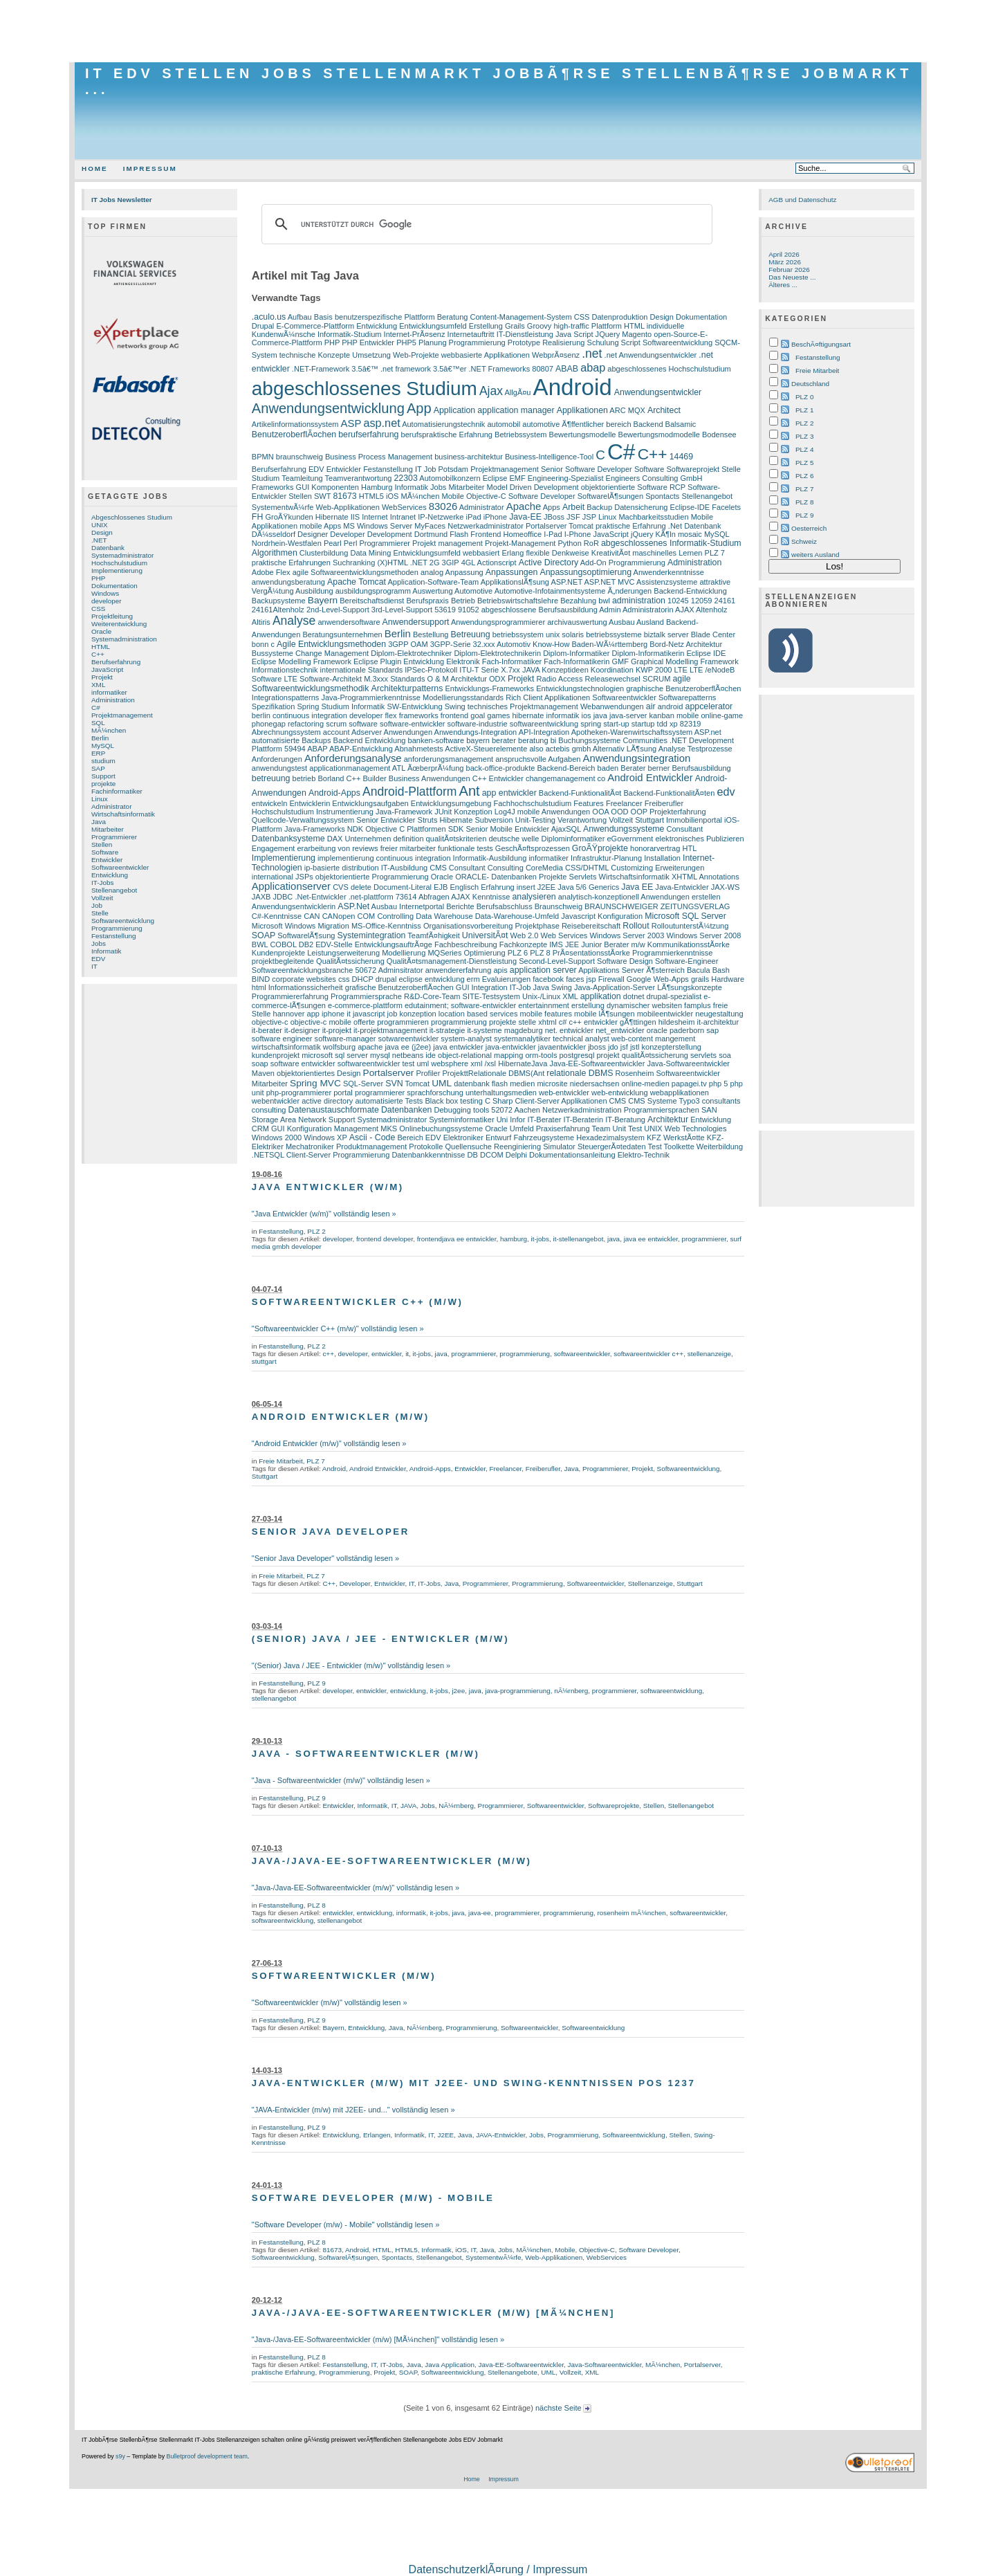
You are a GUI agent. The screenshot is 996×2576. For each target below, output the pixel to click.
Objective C (385, 829)
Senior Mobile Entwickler (508, 829)
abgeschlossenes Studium (364, 388)
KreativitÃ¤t (610, 553)
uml (422, 1063)
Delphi (516, 1155)
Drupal (263, 326)
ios (586, 715)
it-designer (302, 1030)
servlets (703, 1055)
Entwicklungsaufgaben (370, 803)
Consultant (685, 829)
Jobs (98, 943)
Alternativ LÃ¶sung (624, 749)
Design (102, 532)
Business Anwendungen (429, 778)
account (336, 732)
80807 (542, 369)
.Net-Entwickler (320, 897)
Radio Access (560, 679)
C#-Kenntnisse (277, 916)
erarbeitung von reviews (337, 848)
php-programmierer (298, 1092)
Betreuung (470, 634)
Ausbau (621, 622)
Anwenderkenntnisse (669, 572)
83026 (443, 506)
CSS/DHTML (587, 868)
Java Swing (552, 987)
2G (435, 562)
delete (361, 887)
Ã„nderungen (629, 591)
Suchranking (354, 562)
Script (630, 342)
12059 (701, 600)
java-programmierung (517, 1691)
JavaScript (107, 669)
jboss (597, 1047)
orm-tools (541, 1055)
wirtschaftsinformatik (286, 1047)
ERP (98, 753)
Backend (648, 424)
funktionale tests (465, 848)
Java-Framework (404, 811)
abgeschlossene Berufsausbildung (539, 609)
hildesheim (676, 1022)
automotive (541, 424)
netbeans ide (414, 1055)
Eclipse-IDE (690, 507)
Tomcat (417, 1083)
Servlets (583, 877)
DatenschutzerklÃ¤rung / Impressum (498, 2569)
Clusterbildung (324, 553)
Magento (637, 334)
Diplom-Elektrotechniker (411, 653)
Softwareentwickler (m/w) (344, 1976)
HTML (100, 646)
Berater (632, 768)
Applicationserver (291, 886)
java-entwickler (511, 1047)
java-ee (479, 1913)
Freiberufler (664, 803)
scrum (336, 724)
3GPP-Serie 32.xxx (462, 644)
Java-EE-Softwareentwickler (597, 1063)
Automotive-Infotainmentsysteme (550, 591)
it (349, 1014)
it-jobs (540, 1239)
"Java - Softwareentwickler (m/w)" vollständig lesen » (341, 1780)
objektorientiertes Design (318, 1073)
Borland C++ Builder (351, 778)
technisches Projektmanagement (523, 706)
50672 (365, 970)
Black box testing (453, 1101)
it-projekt (336, 1030)
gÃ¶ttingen (638, 1022)
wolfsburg (339, 1047)
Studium (265, 478)
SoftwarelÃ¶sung (306, 935)
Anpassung (464, 572)
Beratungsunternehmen (342, 634)
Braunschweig (558, 906)
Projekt (102, 677)
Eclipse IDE (706, 653)
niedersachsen (595, 1083)
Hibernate (332, 517)
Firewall (611, 979)
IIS (355, 517)
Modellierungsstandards (463, 697)
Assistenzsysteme (666, 582)
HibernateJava (522, 1063)
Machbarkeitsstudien (653, 517)
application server (543, 970)
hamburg (513, 1239)
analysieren (533, 897)
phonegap (269, 724)
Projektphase (537, 926)
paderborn (687, 1030)
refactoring (306, 724)
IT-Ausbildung (404, 868)
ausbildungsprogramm (373, 591)
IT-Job (520, 987)
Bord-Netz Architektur (685, 644)
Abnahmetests (418, 749)
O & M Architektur (457, 679)
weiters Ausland (815, 554)
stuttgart (264, 1361)
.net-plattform (371, 897)
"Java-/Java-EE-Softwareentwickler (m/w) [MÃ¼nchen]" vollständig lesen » (378, 2339)
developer (106, 601)
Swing (455, 706)
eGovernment (630, 838)
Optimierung (485, 953)
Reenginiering (517, 1146)
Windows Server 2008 (703, 935)
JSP (589, 517)
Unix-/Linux (541, 996)
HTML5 (371, 496)
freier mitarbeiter (408, 848)
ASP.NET (566, 582)
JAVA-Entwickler (500, 2135)
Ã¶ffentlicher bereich (596, 424)
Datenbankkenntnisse (428, 1155)
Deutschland (810, 383)
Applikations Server (611, 970)
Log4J (505, 811)
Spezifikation (273, 706)
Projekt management (447, 543)
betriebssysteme (613, 634)
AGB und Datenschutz (802, 199)
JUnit (443, 811)
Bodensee (719, 434)
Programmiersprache (366, 996)
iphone (333, 1014)
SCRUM (656, 679)
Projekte (552, 877)
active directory (327, 1101)
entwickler (601, 1022)
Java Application (449, 2364)
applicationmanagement (349, 768)
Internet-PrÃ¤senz (414, 334)
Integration (490, 987)
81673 (344, 496)
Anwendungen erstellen (680, 897)
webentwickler (275, 1101)
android (670, 706)
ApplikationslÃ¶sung (515, 582)
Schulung (603, 342)
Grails (515, 326)
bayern (478, 740)
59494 (295, 749)
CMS (618, 1101)
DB (473, 1155)
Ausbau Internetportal (407, 906)
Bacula (698, 970)
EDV (98, 958)
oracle (657, 1030)
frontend (454, 715)
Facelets (726, 507)
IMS (556, 944)
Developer (347, 534)
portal (343, 1092)
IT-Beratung (625, 1119)
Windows (105, 593)
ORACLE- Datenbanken (496, 877)
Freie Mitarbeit (280, 1461)
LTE (681, 670)
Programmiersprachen (661, 1110)
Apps (551, 507)
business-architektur (468, 457)
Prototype (524, 342)
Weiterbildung (720, 1146)
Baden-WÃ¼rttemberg (609, 644)
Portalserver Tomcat (559, 526)
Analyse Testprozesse (695, 749)
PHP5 (406, 342)
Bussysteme (272, 653)
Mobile (452, 496)
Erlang (512, 553)
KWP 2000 (654, 670)
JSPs (304, 877)
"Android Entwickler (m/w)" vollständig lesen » (329, 1443)
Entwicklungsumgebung (451, 803)
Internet (374, 517)
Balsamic (681, 424)
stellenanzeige (709, 1354)
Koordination (612, 670)
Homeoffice (523, 534)
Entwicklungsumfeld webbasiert (446, 553)
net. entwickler (569, 1030)
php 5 (718, 1083)
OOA (600, 811)
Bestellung (431, 634)
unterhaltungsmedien (501, 1092)
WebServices (404, 507)
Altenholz (711, 609)
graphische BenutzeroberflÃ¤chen (683, 688)
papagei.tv (689, 1083)
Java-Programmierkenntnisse (370, 697)
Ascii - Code (372, 1137)
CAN (312, 916)
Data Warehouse (444, 916)
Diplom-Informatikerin (647, 653)
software (363, 724)
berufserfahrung (368, 434)
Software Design (625, 961)
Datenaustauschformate (333, 1110)
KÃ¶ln (666, 534)
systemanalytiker (522, 1038)
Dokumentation (114, 586)
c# (563, 1022)
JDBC (283, 897)
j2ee (458, 1691)
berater (504, 740)
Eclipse (495, 478)
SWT (322, 496)
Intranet (403, 517)
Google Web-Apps (658, 979)
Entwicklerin (309, 803)
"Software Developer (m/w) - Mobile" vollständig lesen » (345, 2224)
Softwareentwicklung (122, 920)
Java (98, 821)
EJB (441, 887)
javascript (369, 1014)
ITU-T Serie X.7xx (489, 670)
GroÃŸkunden (289, 517)
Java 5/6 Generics (588, 887)
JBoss (554, 517)
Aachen (527, 1110)
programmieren (403, 1022)
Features (588, 803)
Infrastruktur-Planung (606, 858)
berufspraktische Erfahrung (446, 434)
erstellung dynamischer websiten (626, 1005)
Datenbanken (406, 1110)
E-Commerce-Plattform (315, 326)
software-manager (345, 1038)
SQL (98, 723)
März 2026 (784, 262)
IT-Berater (544, 1119)
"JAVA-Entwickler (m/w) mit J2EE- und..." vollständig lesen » (353, 2109)
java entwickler (458, 1047)
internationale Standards (361, 670)
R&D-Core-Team (432, 996)
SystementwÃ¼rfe (283, 507)
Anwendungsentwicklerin (293, 906)
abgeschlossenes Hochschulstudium (668, 369)
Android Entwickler (649, 777)
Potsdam (454, 469)
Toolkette (679, 1146)
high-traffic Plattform (587, 326)
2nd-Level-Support (337, 609)
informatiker (109, 692)
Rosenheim (635, 1073)
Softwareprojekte (613, 1805)
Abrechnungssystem (286, 732)
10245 (678, 600)
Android (572, 387)
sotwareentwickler (408, 1038)
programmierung (459, 1022)
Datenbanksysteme (288, 838)
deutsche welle (513, 838)
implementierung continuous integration (384, 858)
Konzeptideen (565, 670)
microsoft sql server (335, 1055)
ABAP (317, 749)
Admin (609, 609)
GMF (620, 661)
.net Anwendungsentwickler (651, 355)
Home (95, 168)
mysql (380, 1055)
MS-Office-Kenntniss (386, 926)
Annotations (719, 877)
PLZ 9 (316, 1683)
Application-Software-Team (433, 582)
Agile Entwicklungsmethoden (331, 644)
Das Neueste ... (791, 277)
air (651, 706)
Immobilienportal (694, 820)
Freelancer (624, 803)
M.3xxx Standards (394, 679)
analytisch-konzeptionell (598, 897)
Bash (721, 970)
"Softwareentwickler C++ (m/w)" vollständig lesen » (338, 1328)
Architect (664, 410)
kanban (661, 715)
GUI (463, 987)
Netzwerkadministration (582, 1110)
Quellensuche (468, 1146)
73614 (406, 897)
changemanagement (561, 778)
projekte (103, 783)
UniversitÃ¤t (485, 935)
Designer (312, 534)
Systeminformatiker (461, 1119)
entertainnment (543, 1005)
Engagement (273, 848)
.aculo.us (269, 317)
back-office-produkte (500, 768)
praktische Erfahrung (631, 526)
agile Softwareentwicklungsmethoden (355, 572)
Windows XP (325, 1137)
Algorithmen (274, 553)
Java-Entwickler (681, 887)
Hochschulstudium (119, 563)
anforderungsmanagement (448, 759)
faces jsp (581, 979)
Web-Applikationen (347, 507)
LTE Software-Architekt (323, 679)
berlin (261, 715)
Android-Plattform (409, 791)
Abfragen (434, 897)
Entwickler (106, 860)
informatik (563, 715)
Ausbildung (314, 591)
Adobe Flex (271, 572)
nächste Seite (563, 2408)
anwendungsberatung (288, 582)
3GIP (450, 562)
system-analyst (466, 1038)
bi (554, 740)
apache (370, 1047)
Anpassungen (512, 572)
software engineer (282, 1038)
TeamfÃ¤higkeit (433, 935)
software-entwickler (412, 724)
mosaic (690, 534)
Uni (502, 1119)
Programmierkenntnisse (672, 953)
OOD (619, 811)
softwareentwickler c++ (648, 1354)
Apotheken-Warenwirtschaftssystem (632, 732)
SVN (394, 1083)
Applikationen (582, 410)
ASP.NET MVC (609, 582)
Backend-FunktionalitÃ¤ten (669, 793)
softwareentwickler (369, 1063)
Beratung (452, 317)
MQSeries (444, 953)
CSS (98, 608)
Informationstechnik (285, 670)
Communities (645, 740)
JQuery (608, 334)
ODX (497, 679)
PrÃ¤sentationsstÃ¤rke (591, 953)
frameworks (419, 715)
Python (569, 543)
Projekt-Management (520, 543)
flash (500, 1083)
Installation (662, 858)
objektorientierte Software (624, 487)
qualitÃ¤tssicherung (655, 1055)
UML (442, 1083)
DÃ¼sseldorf (273, 534)
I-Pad (553, 534)
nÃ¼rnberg (571, 1691)
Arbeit (573, 507)
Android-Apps (334, 793)
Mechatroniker (310, 1146)
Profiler (428, 1073)
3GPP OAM (407, 644)
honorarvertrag (655, 848)
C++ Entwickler (498, 778)
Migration (333, 926)
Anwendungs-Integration (475, 732)
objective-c (270, 1022)
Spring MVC (315, 1083)
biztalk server (666, 634)
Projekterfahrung (677, 811)
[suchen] (485, 224)
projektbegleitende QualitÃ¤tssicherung (318, 961)
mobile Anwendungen (554, 811)
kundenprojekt (275, 1055)
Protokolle (426, 1146)
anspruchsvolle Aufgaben (537, 759)
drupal (386, 979)
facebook (548, 979)
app (313, 1014)
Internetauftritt (471, 334)
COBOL (283, 944)
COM (367, 916)
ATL (398, 768)
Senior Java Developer (330, 1531)
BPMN (263, 457)
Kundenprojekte (278, 953)
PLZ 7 (715, 553)
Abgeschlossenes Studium (131, 517)
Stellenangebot (114, 890)
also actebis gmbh (560, 749)
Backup (599, 507)
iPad (473, 517)
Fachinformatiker (116, 791)
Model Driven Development (533, 487)
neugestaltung (719, 1014)
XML (98, 684)
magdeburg (523, 1030)
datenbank (472, 1083)
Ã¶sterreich (665, 970)
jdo (613, 1047)
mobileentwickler (665, 1014)
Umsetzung (371, 355)
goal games (490, 715)
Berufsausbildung (701, 768)
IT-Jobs (102, 882)
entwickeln (270, 803)
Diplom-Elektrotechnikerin (497, 653)
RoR (591, 543)
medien (522, 1083)
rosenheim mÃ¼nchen (632, 1913)
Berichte (460, 906)
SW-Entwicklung (414, 706)
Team (600, 1128)
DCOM (492, 1155)
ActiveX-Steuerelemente (486, 749)
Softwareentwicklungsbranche (302, 970)
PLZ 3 (804, 436)
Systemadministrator (122, 555)
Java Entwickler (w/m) (328, 1187)
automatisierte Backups (291, 740)
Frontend (485, 534)
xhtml (547, 1022)
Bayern (323, 600)
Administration (113, 700)
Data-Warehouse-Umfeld (517, 916)
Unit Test (628, 1128)
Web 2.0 (524, 935)
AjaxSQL (566, 829)
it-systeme (484, 1030)
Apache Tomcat (356, 582)
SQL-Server (363, 1083)
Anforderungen (277, 759)
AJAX (684, 609)
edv (726, 791)
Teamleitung (302, 478)
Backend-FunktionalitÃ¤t (580, 793)
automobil (503, 424)
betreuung (271, 778)
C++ (97, 654)
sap (712, 1030)
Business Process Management (378, 457)
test (409, 1063)
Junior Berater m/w (613, 944)
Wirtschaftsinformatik (123, 814)
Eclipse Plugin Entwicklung (398, 661)
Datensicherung (640, 507)
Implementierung (116, 570)
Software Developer (541, 496)
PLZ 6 (518, 953)
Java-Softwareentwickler (688, 1063)
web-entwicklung (619, 1092)
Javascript (578, 916)
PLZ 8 (540, 953)
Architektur (667, 1119)
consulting (269, 1110)
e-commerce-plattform (365, 1005)
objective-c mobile (320, 1022)
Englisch (464, 887)
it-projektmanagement (390, 1030)
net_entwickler (620, 1030)
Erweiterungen (679, 868)
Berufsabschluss (505, 906)
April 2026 (784, 254)
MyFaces (429, 526)
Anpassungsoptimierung (585, 572)
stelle (527, 1022)
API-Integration (544, 732)
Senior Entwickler (385, 820)
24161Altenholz (278, 609)
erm (473, 979)
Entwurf (498, 1137)
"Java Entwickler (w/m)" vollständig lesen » (324, 1213)
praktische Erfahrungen (291, 562)
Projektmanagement (122, 715)
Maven (263, 1073)
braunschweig (299, 457)
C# (95, 707)
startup (643, 724)
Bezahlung (578, 600)
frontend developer (384, 1239)
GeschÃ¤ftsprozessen (532, 848)
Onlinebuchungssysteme (441, 1128)
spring (590, 724)
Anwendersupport (416, 622)
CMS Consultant (457, 868)
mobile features (546, 1014)
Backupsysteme (279, 600)
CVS (341, 887)
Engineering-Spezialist (566, 478)
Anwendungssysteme (623, 829)
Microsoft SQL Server (685, 916)
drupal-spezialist (674, 996)
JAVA (531, 670)
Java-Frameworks (314, 829)
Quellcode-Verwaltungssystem (303, 820)
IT (94, 966)
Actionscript (497, 562)
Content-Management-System (521, 317)
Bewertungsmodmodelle (659, 434)
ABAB (566, 369)
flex (390, 715)
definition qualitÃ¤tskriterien (439, 838)
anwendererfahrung (458, 970)
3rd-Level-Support (401, 609)
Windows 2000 (277, 1137)
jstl (634, 1047)
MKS (388, 1128)
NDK (355, 829)
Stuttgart (649, 820)
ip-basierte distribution (341, 868)
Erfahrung (497, 887)
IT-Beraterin (584, 1119)
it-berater (267, 1030)
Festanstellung (113, 936)
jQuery (642, 534)
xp (674, 724)
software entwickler (302, 1063)
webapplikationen (679, 1092)
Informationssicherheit (305, 987)
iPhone (495, 517)
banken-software (436, 740)
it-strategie (447, 1030)
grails (700, 979)
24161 (725, 600)
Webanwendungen (612, 706)
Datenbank (107, 547)
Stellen (101, 844)
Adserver (366, 732)
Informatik (106, 951)
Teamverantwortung (358, 478)
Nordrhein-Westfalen (287, 543)
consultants (721, 1101)
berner (659, 768)
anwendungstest (279, 768)
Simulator (559, 1146)
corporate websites (304, 979)
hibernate (528, 715)
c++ (575, 1022)
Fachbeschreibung (465, 944)
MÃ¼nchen (108, 730)
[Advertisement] (498, 31)
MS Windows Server (377, 526)
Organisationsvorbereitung (468, 926)
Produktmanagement (371, 1146)
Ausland (650, 622)
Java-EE (525, 517)
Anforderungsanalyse (353, 758)
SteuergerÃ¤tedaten (612, 1146)
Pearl (333, 543)
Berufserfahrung (115, 662)
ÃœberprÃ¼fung (435, 768)
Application (454, 410)
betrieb (304, 778)
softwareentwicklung (544, 724)
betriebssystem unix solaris (538, 634)
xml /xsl (483, 1063)
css (344, 979)
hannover (289, 1014)
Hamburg (376, 487)
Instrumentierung (345, 811)
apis (500, 970)
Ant (469, 790)
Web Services (564, 935)
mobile (687, 715)
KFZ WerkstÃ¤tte (676, 1137)
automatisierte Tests (389, 1101)
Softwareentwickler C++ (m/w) (357, 1302)
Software (104, 852)
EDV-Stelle (333, 944)
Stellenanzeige (650, 1583)
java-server (628, 715)
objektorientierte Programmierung (372, 877)
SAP (98, 768)
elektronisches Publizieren (699, 838)
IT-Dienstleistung (525, 334)
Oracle (101, 631)
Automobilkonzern (449, 478)
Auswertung (432, 591)
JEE (572, 944)
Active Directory (549, 562)
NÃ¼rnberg (456, 1805)
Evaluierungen (506, 979)
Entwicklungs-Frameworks (489, 688)
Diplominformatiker (573, 838)
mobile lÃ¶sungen (604, 1014)
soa (725, 1055)
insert (526, 887)
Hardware (727, 979)
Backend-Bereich (566, 768)
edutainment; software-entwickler (460, 1005)
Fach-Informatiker (512, 661)
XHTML (684, 877)
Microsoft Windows (284, 926)
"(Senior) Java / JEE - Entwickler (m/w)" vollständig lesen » (351, 1665)
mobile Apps (320, 526)
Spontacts (662, 496)
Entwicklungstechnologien (580, 688)
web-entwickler (564, 1092)
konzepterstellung (671, 1047)
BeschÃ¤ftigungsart (821, 344)
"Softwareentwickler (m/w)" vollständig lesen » (329, 2002)
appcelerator (709, 706)
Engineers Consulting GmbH (654, 478)
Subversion (493, 820)
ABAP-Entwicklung (361, 749)
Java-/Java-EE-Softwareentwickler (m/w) (392, 1861)
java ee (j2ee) (408, 1047)
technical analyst (581, 1038)
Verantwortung (582, 820)
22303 (406, 478)
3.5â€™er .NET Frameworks (481, 369)
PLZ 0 (804, 397)
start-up (616, 724)
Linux (99, 799)
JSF (573, 517)
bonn (260, 644)
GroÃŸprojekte (600, 848)
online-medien (645, 1083)
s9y (120, 2456)
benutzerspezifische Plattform (385, 317)
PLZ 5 (804, 462)
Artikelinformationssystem (295, 424)
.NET (99, 540)
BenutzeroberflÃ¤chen (294, 434)
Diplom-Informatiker (576, 653)
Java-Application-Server (614, 987)
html (259, 987)
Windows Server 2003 (626, 935)
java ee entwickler (651, 1239)
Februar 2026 (789, 269)
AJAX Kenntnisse (480, 897)
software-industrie (478, 724)
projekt (607, 1055)
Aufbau (300, 317)
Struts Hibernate (445, 820)
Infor (517, 1119)
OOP (639, 811)
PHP (98, 578)
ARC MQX (627, 410)
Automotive (473, 591)
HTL (689, 848)
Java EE (637, 887)
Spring (308, 706)
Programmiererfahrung (290, 996)
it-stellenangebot (578, 1239)
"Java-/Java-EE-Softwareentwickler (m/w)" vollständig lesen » (355, 1887)
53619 (445, 609)
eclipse (410, 979)
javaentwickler (562, 1047)
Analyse (294, 621)
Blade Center (713, 634)
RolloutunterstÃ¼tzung (690, 926)
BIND (261, 979)
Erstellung (486, 326)
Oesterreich (809, 528)
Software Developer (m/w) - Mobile (373, 2198)
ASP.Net (353, 906)
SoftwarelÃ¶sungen (610, 496)
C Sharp (499, 1101)
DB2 (306, 944)
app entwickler (509, 793)
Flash (459, 534)
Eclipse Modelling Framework (301, 661)
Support (103, 776)
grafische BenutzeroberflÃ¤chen (399, 987)
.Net (675, 526)
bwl (604, 600)
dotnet (634, 996)
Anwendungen (408, 732)
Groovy (539, 326)
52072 (502, 1110)
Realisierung (563, 342)
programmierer (380, 1092)
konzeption (417, 1014)
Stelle (100, 913)
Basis (323, 317)
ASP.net (707, 732)
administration (638, 600)
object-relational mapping (480, 1055)
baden (608, 768)
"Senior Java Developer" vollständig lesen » (325, 1558)
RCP (677, 487)
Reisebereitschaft (591, 926)
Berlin (100, 738)
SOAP (263, 935)
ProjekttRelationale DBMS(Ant (493, 1073)
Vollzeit (102, 898)
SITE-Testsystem (491, 996)
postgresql (576, 1055)
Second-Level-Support (557, 961)
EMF (517, 478)
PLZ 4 (804, 449)
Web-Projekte (416, 355)
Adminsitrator (400, 970)
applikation (600, 996)
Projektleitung (112, 616)
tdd (662, 724)
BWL (260, 944)
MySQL (102, 745)
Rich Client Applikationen (548, 697)
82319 (690, 724)
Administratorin (648, 609)
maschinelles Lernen (667, 553)
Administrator (111, 806)
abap (592, 367)
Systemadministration (124, 639)
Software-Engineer (686, 961)
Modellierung (403, 953)
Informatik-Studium (349, 334)
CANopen (339, 916)
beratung (533, 740)
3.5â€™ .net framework (391, 369)
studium (103, 761)
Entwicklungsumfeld (433, 326)
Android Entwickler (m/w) (341, 1417)
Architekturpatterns (407, 688)
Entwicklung (109, 875)
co (602, 778)
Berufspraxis (428, 600)
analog (432, 572)
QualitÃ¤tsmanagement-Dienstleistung (452, 961)
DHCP (363, 979)
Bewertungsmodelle (582, 434)
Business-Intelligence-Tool (549, 457)
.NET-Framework (320, 369)
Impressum (150, 168)
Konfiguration (620, 916)
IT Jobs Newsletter (121, 199)
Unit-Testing (535, 820)
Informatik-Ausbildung (490, 858)
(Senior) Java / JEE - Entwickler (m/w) (380, 1639)
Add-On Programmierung (622, 562)
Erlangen (377, 2135)
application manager (515, 410)
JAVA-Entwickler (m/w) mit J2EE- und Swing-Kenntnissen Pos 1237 (474, 2083)
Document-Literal (403, 887)
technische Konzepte (314, 355)
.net (592, 353)
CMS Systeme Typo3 (663, 1101)
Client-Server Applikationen (561, 1101)
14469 (681, 457)
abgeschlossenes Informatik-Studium (671, 543)
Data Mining (370, 553)
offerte (364, 1022)
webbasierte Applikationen (485, 355)
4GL (468, 562)
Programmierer (114, 837)
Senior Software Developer (586, 469)
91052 (468, 609)
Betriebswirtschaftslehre (517, 600)
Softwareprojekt (693, 469)
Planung (432, 342)
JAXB (261, 897)
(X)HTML (392, 562)
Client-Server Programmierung (338, 1155)
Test (655, 1146)
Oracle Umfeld (509, 1128)
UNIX (99, 525)
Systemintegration (372, 935)
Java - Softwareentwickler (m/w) (366, 1753)
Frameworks (273, 487)
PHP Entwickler (368, 342)
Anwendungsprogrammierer (498, 622)
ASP (351, 423)
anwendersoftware (348, 622)
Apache (524, 506)
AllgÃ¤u (517, 392)
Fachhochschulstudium (532, 803)
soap (260, 1063)
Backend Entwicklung (369, 740)
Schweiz (804, 541)
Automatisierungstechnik (443, 424)
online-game (722, 715)
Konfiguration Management (332, 1128)
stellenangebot (274, 1698)
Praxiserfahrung (563, 1128)
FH (257, 517)
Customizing (632, 868)
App (419, 408)
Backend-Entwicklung (690, 591)
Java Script (574, 334)
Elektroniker (463, 1137)
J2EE (546, 887)
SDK (456, 829)
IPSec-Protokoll (431, 670)
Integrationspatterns (286, 697)
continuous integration (310, 715)
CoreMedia (544, 868)
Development (389, 534)
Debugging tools (462, 1110)
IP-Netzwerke (440, 517)
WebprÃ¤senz (556, 355)
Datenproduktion (620, 317)
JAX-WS (725, 887)
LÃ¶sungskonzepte (689, 987)
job (392, 1014)
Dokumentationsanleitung (572, 1155)
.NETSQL (268, 1155)
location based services (478, 1014)
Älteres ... (782, 285)
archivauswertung (577, 622)
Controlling (395, 916)
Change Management (332, 653)
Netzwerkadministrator (486, 526)
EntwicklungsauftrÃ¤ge (393, 944)
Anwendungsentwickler (657, 392)
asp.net (381, 423)
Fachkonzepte (523, 944)
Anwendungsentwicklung (328, 408)
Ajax (491, 391)
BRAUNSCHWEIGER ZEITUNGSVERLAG (657, 906)
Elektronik (462, 661)
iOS (392, 496)
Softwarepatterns (687, 697)
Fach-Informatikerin (576, 661)
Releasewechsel (612, 679)
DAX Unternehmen (359, 838)
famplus (697, 1005)
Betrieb (463, 600)
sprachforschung (435, 1092)
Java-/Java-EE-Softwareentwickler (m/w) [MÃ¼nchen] (433, 2313)
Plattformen (426, 829)
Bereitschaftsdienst (372, 600)
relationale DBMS (579, 1073)
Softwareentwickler (120, 867)
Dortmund (431, 534)
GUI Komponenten (327, 487)
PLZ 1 (804, 410)
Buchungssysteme (589, 740)
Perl (351, 543)
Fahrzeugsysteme (543, 1137)
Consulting (506, 868)
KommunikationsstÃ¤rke (688, 944)
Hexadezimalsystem (610, 1137)
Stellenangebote (512, 2372)
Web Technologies (696, 1128)
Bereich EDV (419, 1137)
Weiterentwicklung (119, 624)
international (272, 877)
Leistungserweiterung (343, 953)
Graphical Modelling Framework (685, 661)
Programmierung (116, 928)
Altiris (261, 622)
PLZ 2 (316, 1231)
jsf (624, 1047)
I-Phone (577, 534)
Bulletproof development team (207, 2456)
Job (96, 905)
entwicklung (445, 979)
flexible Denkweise (557, 553)
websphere (449, 1063)
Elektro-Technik (644, 1155)
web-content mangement (653, 1038)
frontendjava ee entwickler (457, 1239)
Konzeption (473, 811)
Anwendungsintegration (637, 758)
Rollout (635, 926)
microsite (552, 1083)
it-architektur (718, 1022)
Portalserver (388, 1073)
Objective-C (486, 496)
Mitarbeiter (107, 829)
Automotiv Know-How (533, 644)
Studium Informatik (353, 706)
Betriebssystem (520, 434)
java (600, 715)
